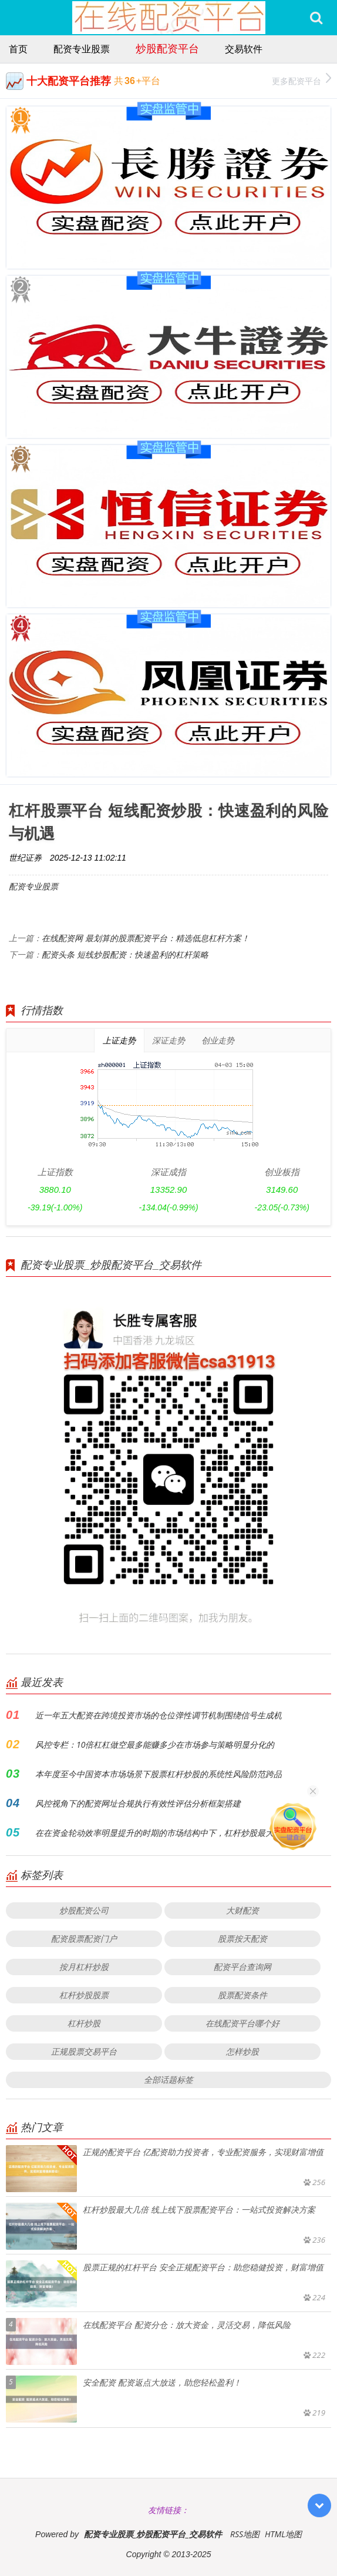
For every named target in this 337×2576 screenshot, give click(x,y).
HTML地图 (283, 2534)
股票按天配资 (242, 1938)
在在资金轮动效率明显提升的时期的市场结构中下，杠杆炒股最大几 (158, 1832)
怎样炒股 (242, 2051)
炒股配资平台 (167, 48)
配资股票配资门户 (84, 1938)
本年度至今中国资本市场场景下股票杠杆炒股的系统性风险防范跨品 (158, 1773)
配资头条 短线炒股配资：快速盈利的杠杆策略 (125, 954)
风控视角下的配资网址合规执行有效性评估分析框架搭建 (138, 1803)
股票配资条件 (242, 1994)
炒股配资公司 (84, 1910)
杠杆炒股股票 (84, 1994)
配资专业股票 (81, 48)
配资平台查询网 (242, 1966)
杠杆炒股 (84, 2023)
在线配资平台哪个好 (242, 2023)
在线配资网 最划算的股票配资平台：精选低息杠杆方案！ (146, 938)
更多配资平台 (301, 79)
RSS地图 (245, 2534)
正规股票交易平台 (84, 2051)
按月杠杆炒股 (84, 1966)
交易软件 (243, 48)
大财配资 (242, 1910)
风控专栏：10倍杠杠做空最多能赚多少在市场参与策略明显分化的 (154, 1744)
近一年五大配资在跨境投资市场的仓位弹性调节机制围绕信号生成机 (158, 1715)
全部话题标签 (168, 2079)
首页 (18, 48)
